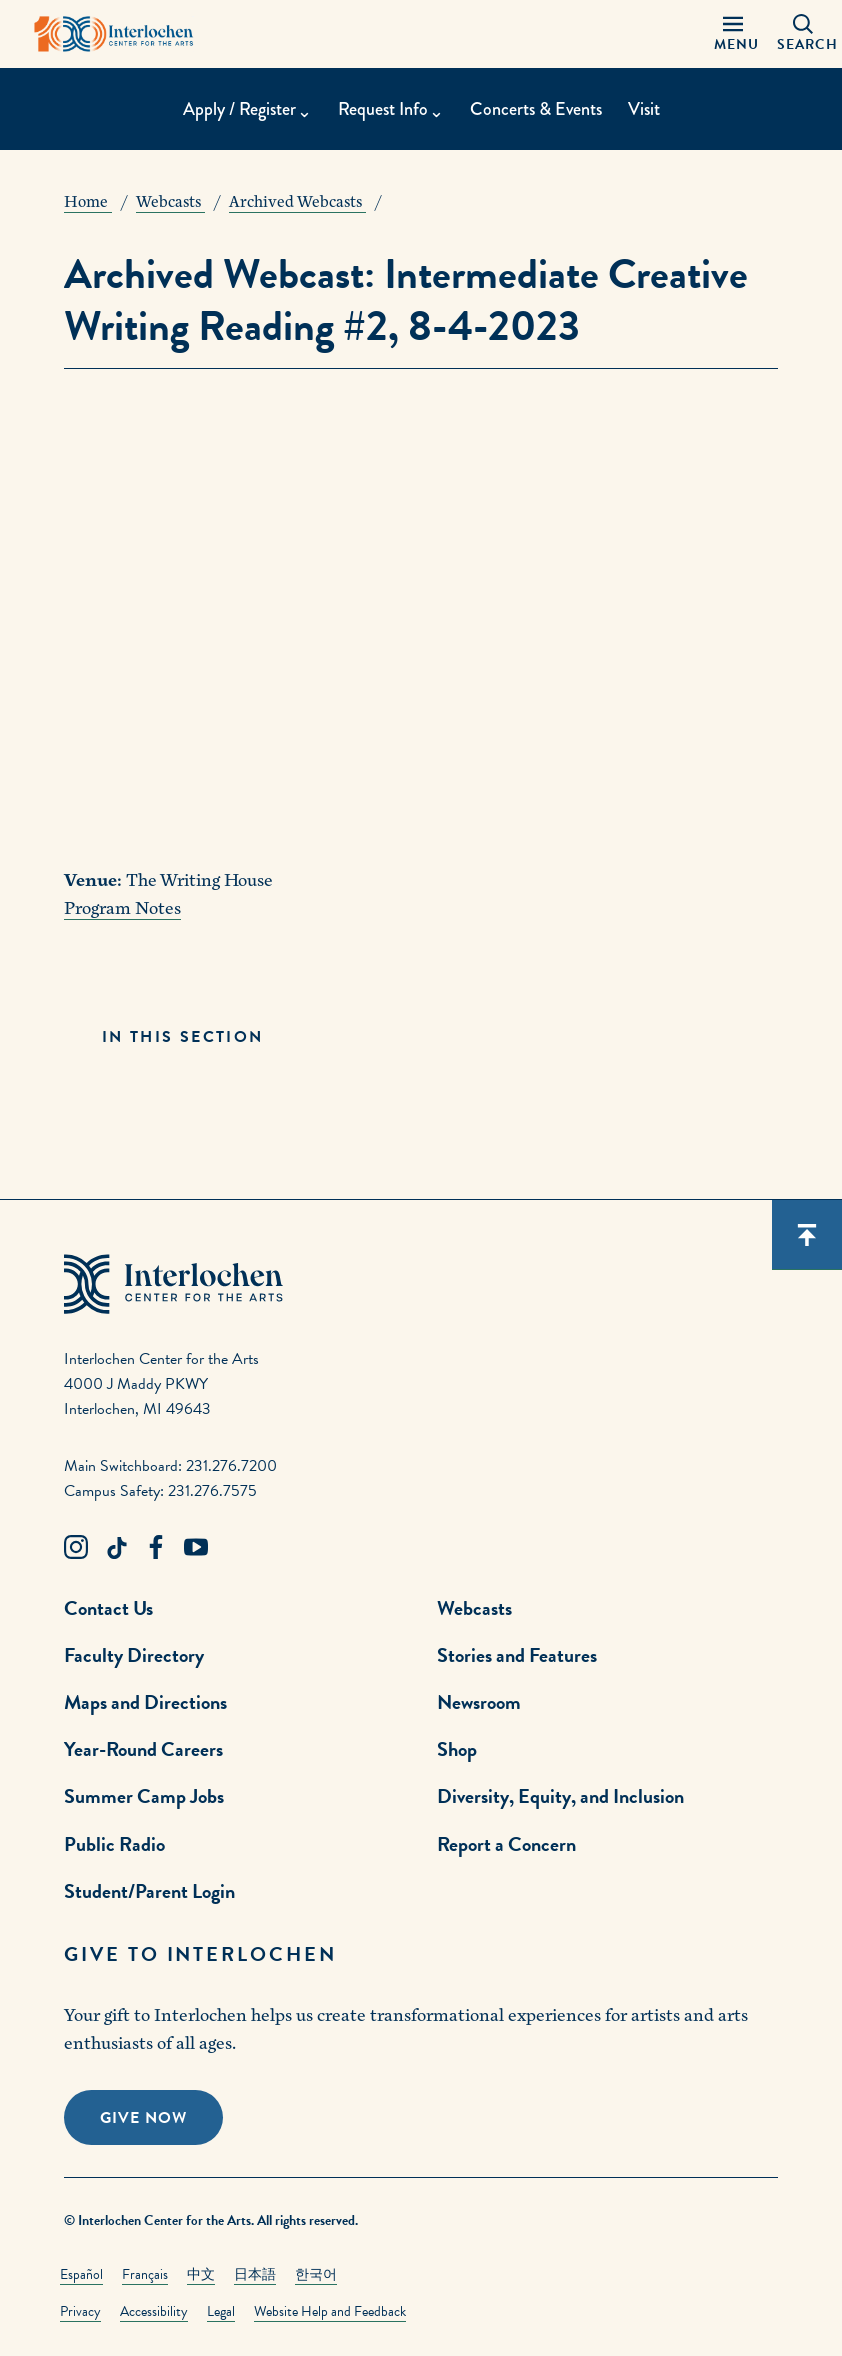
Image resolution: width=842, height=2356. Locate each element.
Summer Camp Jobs (144, 1796)
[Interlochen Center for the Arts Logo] (114, 34)
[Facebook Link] (156, 1548)
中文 (201, 2274)
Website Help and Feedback (330, 2311)
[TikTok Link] (116, 1548)
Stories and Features (517, 1655)
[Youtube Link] (196, 1548)
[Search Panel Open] (803, 34)
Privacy (80, 2311)
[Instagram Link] (76, 1548)
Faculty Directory (134, 1655)
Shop (457, 1749)
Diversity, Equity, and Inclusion (560, 1796)
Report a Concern (506, 1844)
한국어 (316, 2274)
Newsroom (479, 1702)
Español (81, 2274)
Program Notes (122, 908)
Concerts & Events (536, 109)
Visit (644, 109)
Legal (221, 2311)
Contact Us (108, 1608)
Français (145, 2274)
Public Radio (114, 1844)
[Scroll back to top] (807, 1235)
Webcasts (474, 1608)
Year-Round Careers (143, 1749)
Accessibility (154, 2311)
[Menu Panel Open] (733, 34)
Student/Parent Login (149, 1891)
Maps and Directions (145, 1702)
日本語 (255, 2274)
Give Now (143, 2118)
